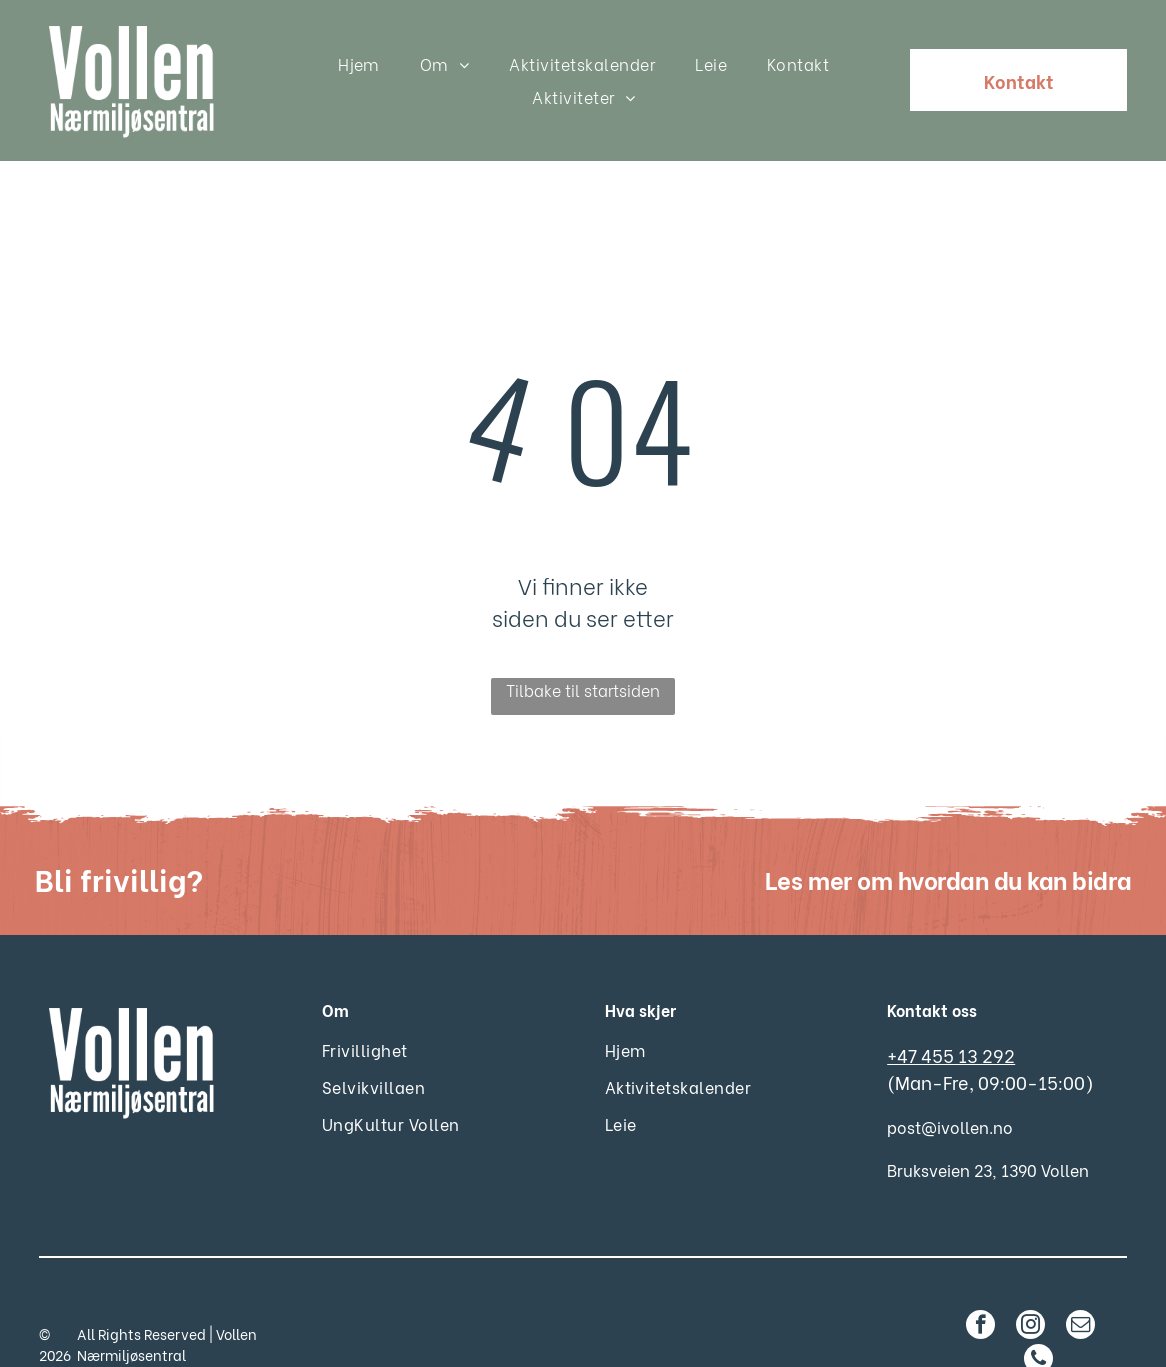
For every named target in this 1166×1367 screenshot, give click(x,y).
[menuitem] (359, 63)
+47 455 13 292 (951, 1004)
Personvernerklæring (388, 1294)
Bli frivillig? (119, 828)
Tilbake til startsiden (583, 639)
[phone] (1038, 1311)
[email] (1080, 1277)
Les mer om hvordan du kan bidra (948, 828)
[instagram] (1030, 1277)
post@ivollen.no (950, 1076)
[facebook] (980, 1277)
